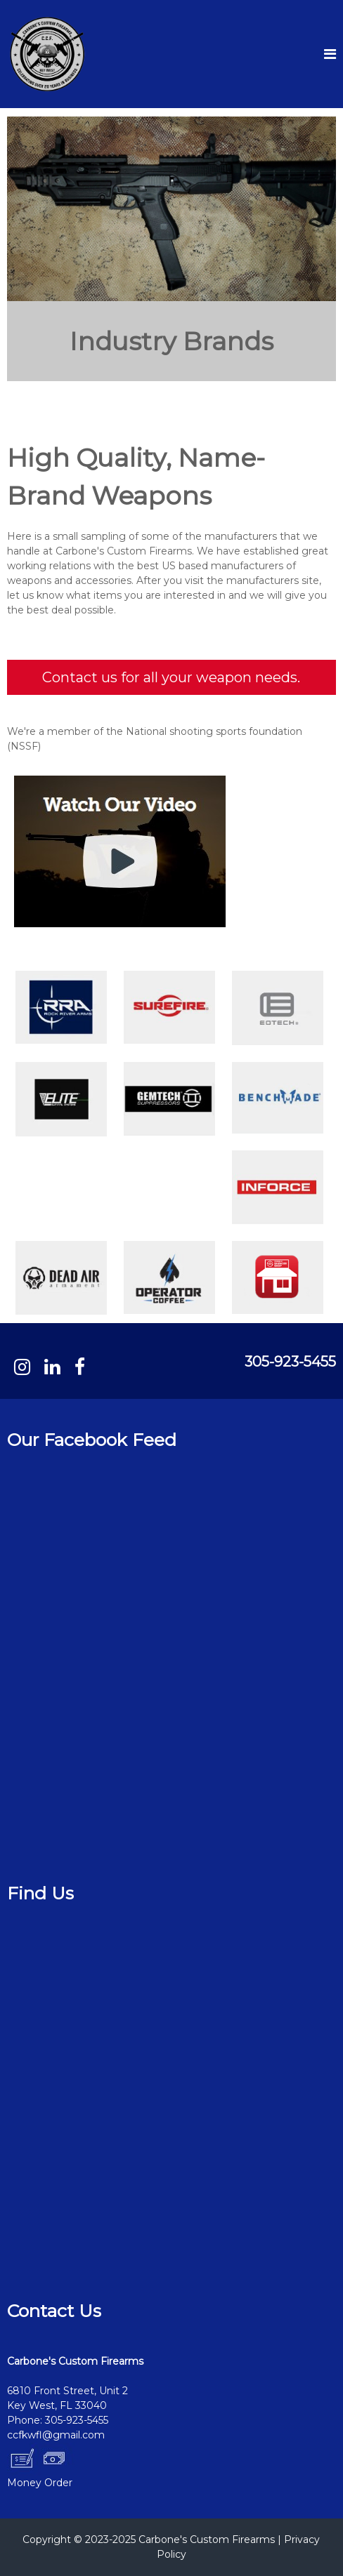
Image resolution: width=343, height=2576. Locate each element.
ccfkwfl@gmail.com (56, 2435)
